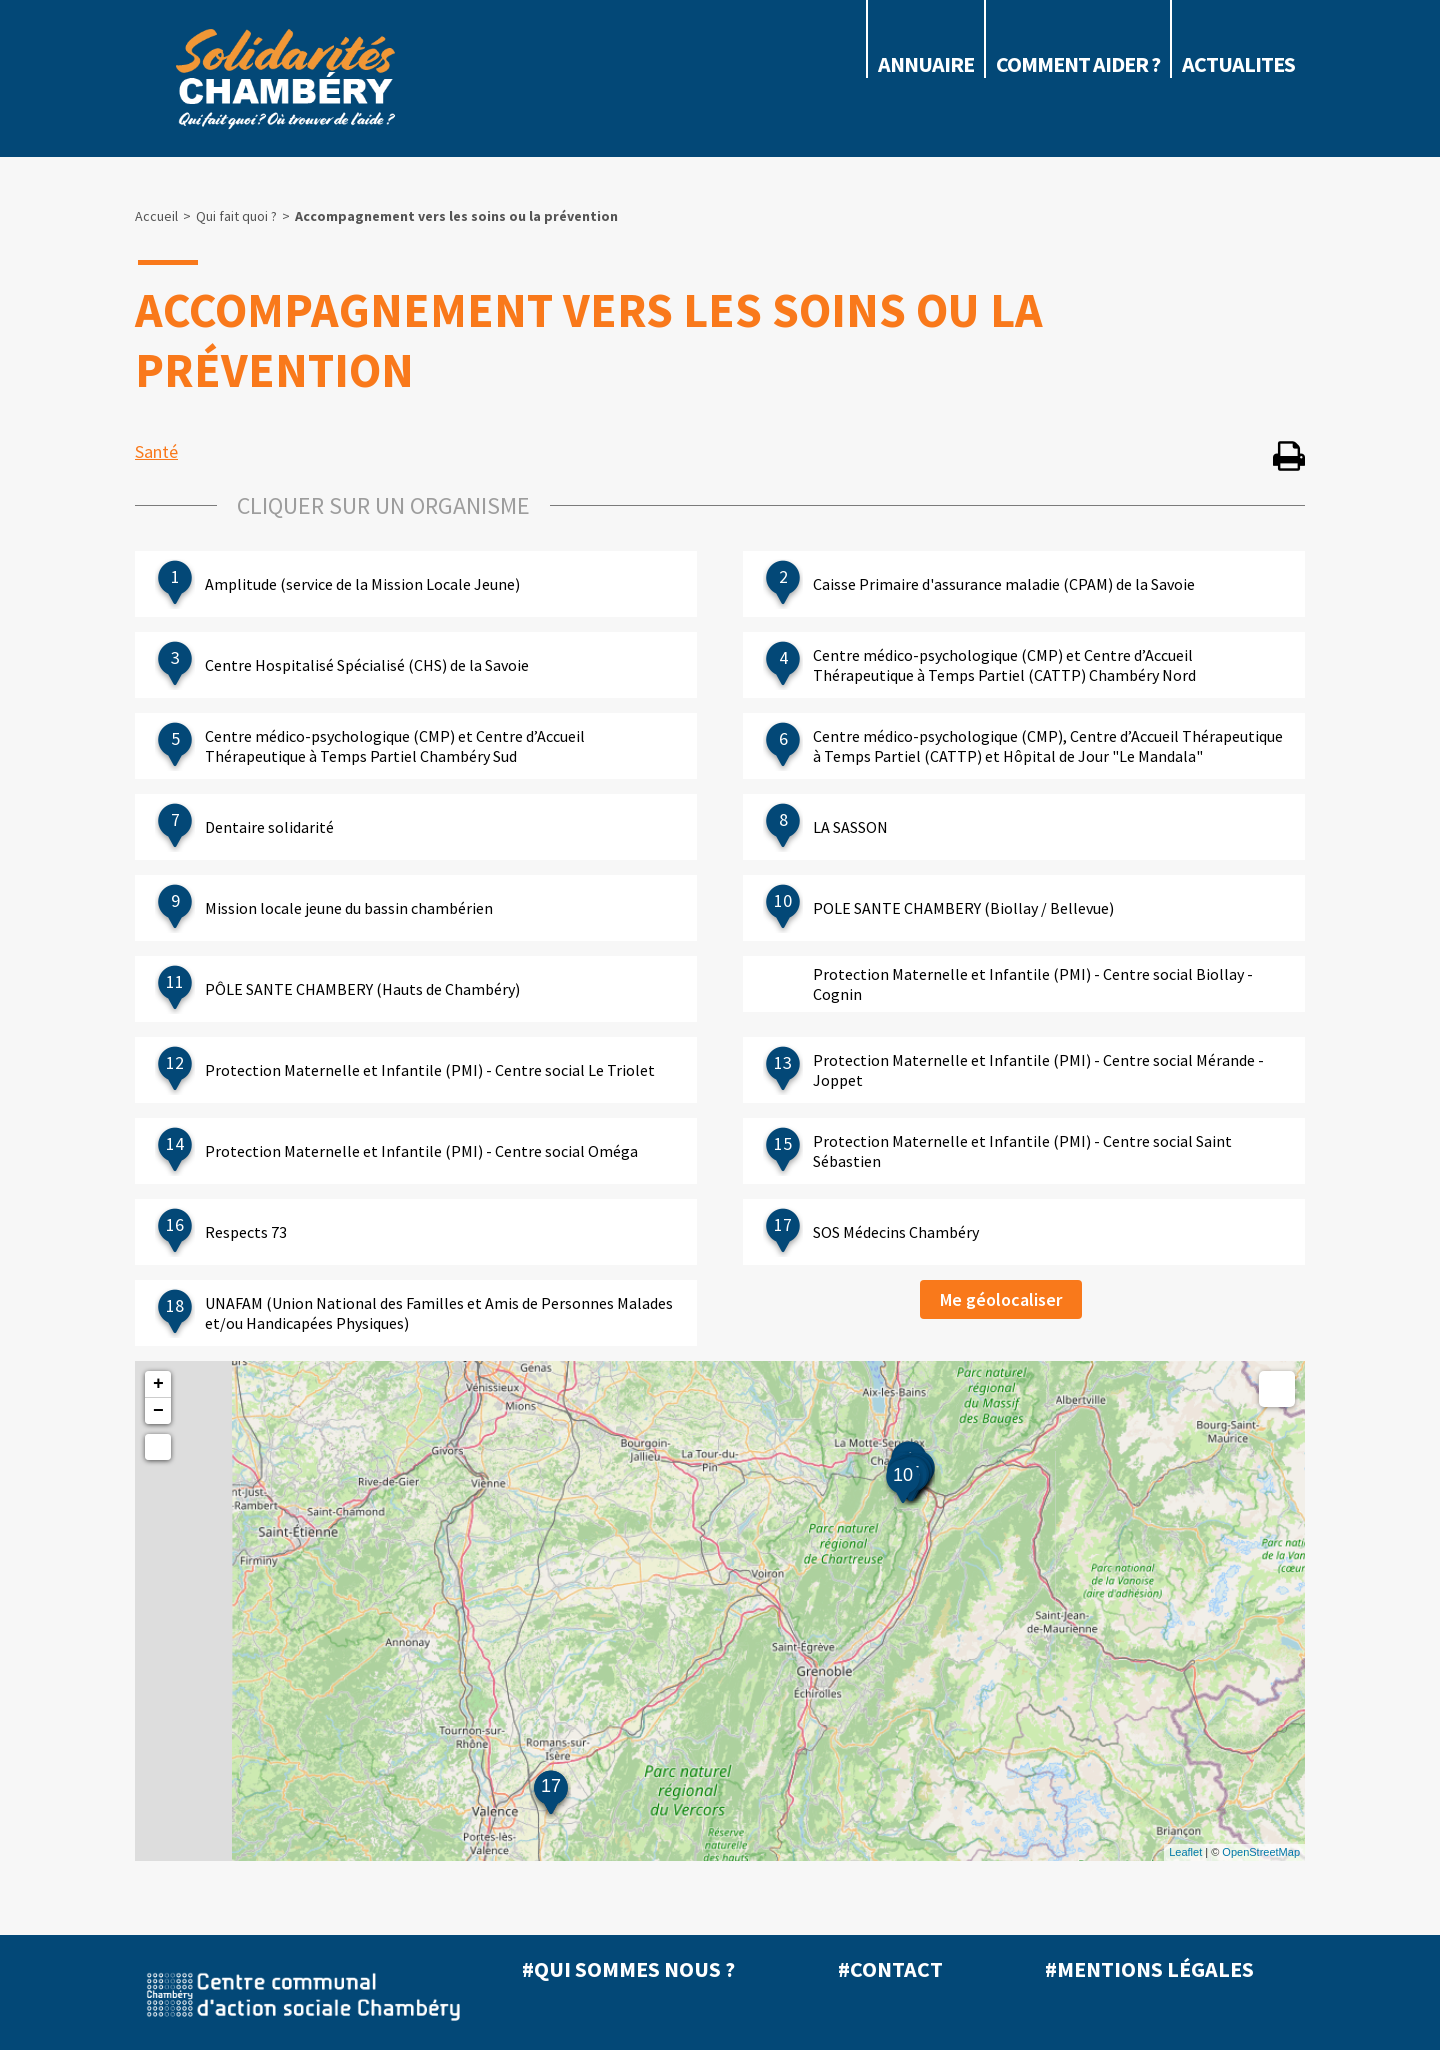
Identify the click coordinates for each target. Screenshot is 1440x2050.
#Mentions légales (1149, 1969)
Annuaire (926, 64)
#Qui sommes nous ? (628, 1969)
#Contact (890, 1969)
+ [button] (158, 1384)
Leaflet (1185, 1852)
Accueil (156, 216)
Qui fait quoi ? (236, 216)
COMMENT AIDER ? (1078, 64)
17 (551, 1786)
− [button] (158, 1411)
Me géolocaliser (1001, 1299)
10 (903, 1475)
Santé (156, 451)
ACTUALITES (1238, 64)
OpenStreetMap (1261, 1852)
